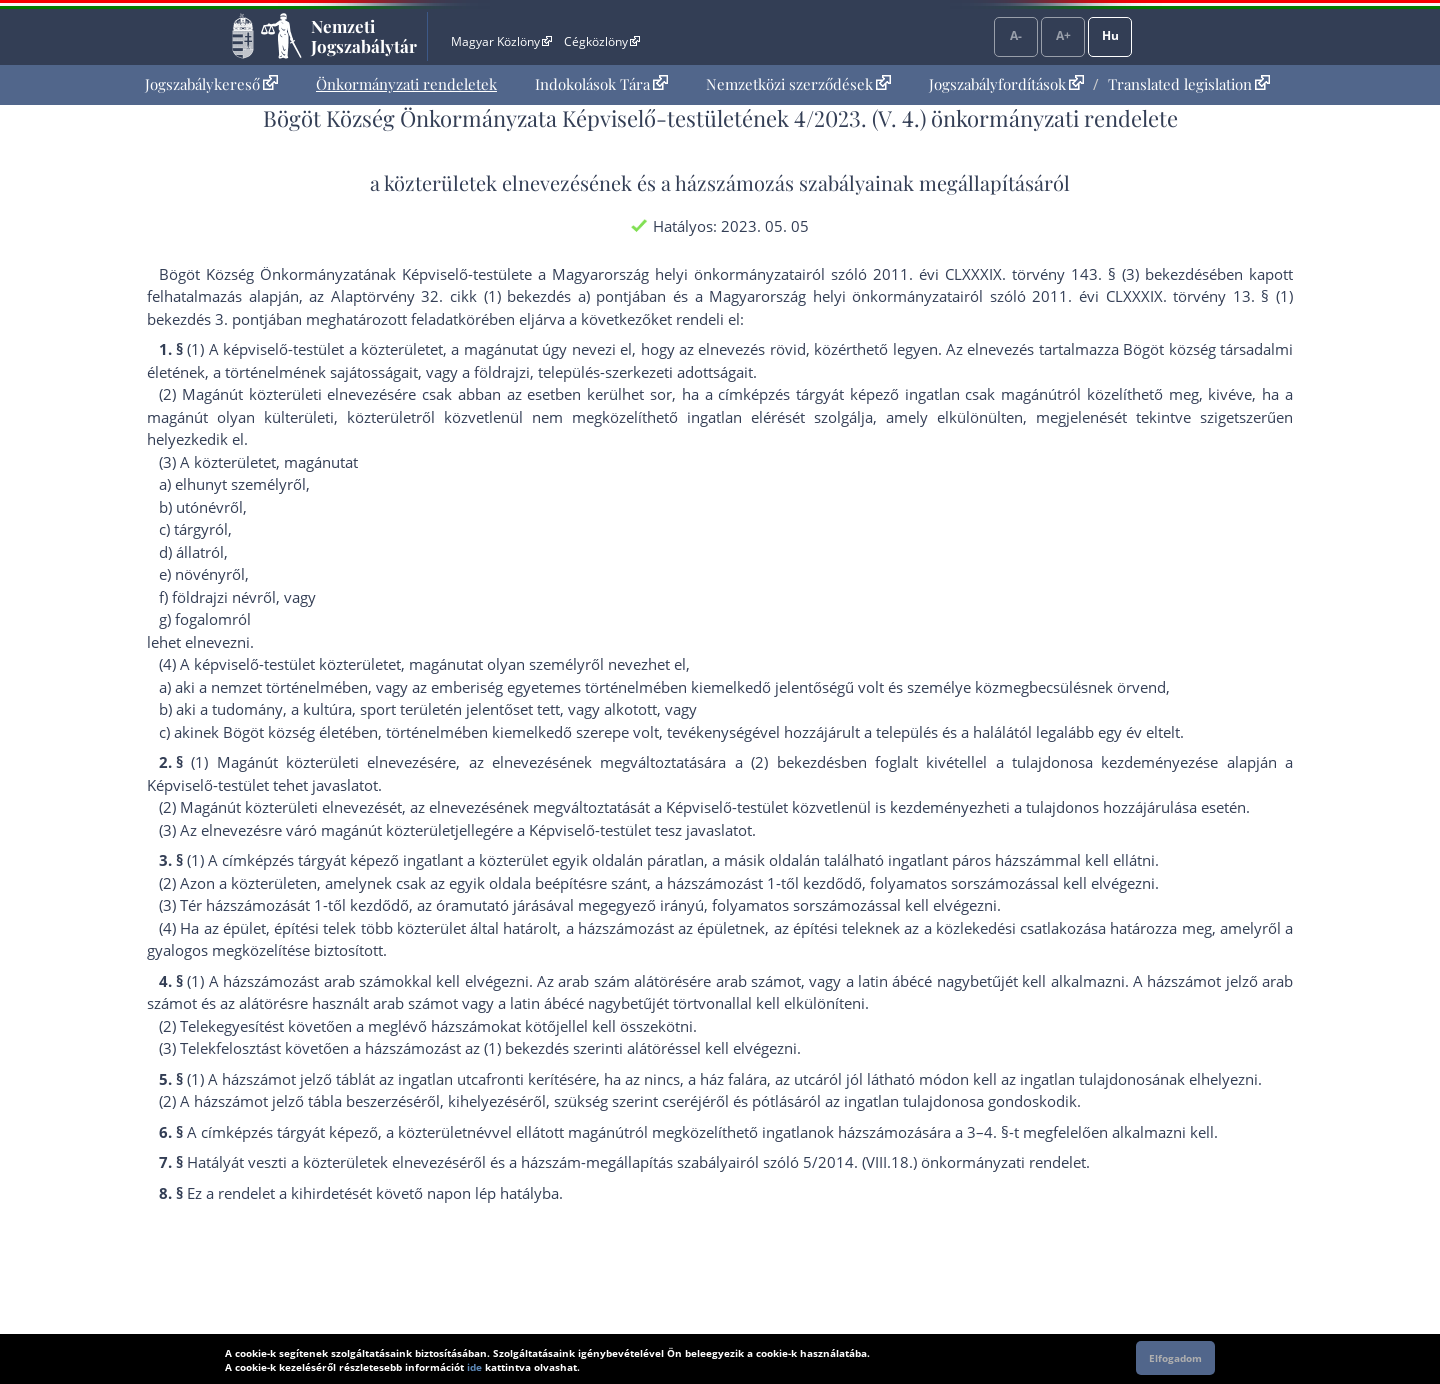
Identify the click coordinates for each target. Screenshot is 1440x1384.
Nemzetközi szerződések (798, 84)
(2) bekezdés (795, 762)
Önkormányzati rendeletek (406, 84)
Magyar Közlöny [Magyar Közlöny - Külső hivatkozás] (501, 41)
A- (1016, 35)
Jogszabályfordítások (1006, 84)
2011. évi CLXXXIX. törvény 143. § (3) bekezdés (1041, 274)
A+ (1063, 35)
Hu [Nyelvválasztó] (1110, 35)
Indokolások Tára (601, 84)
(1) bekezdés (526, 1048)
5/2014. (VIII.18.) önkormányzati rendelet (944, 1162)
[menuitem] (211, 84)
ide (474, 1367)
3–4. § (988, 1132)
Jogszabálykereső (211, 84)
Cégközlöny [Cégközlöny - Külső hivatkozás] (602, 41)
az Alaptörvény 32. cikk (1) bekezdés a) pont (468, 296)
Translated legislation (1189, 84)
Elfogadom (1175, 1358)
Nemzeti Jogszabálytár (364, 36)
